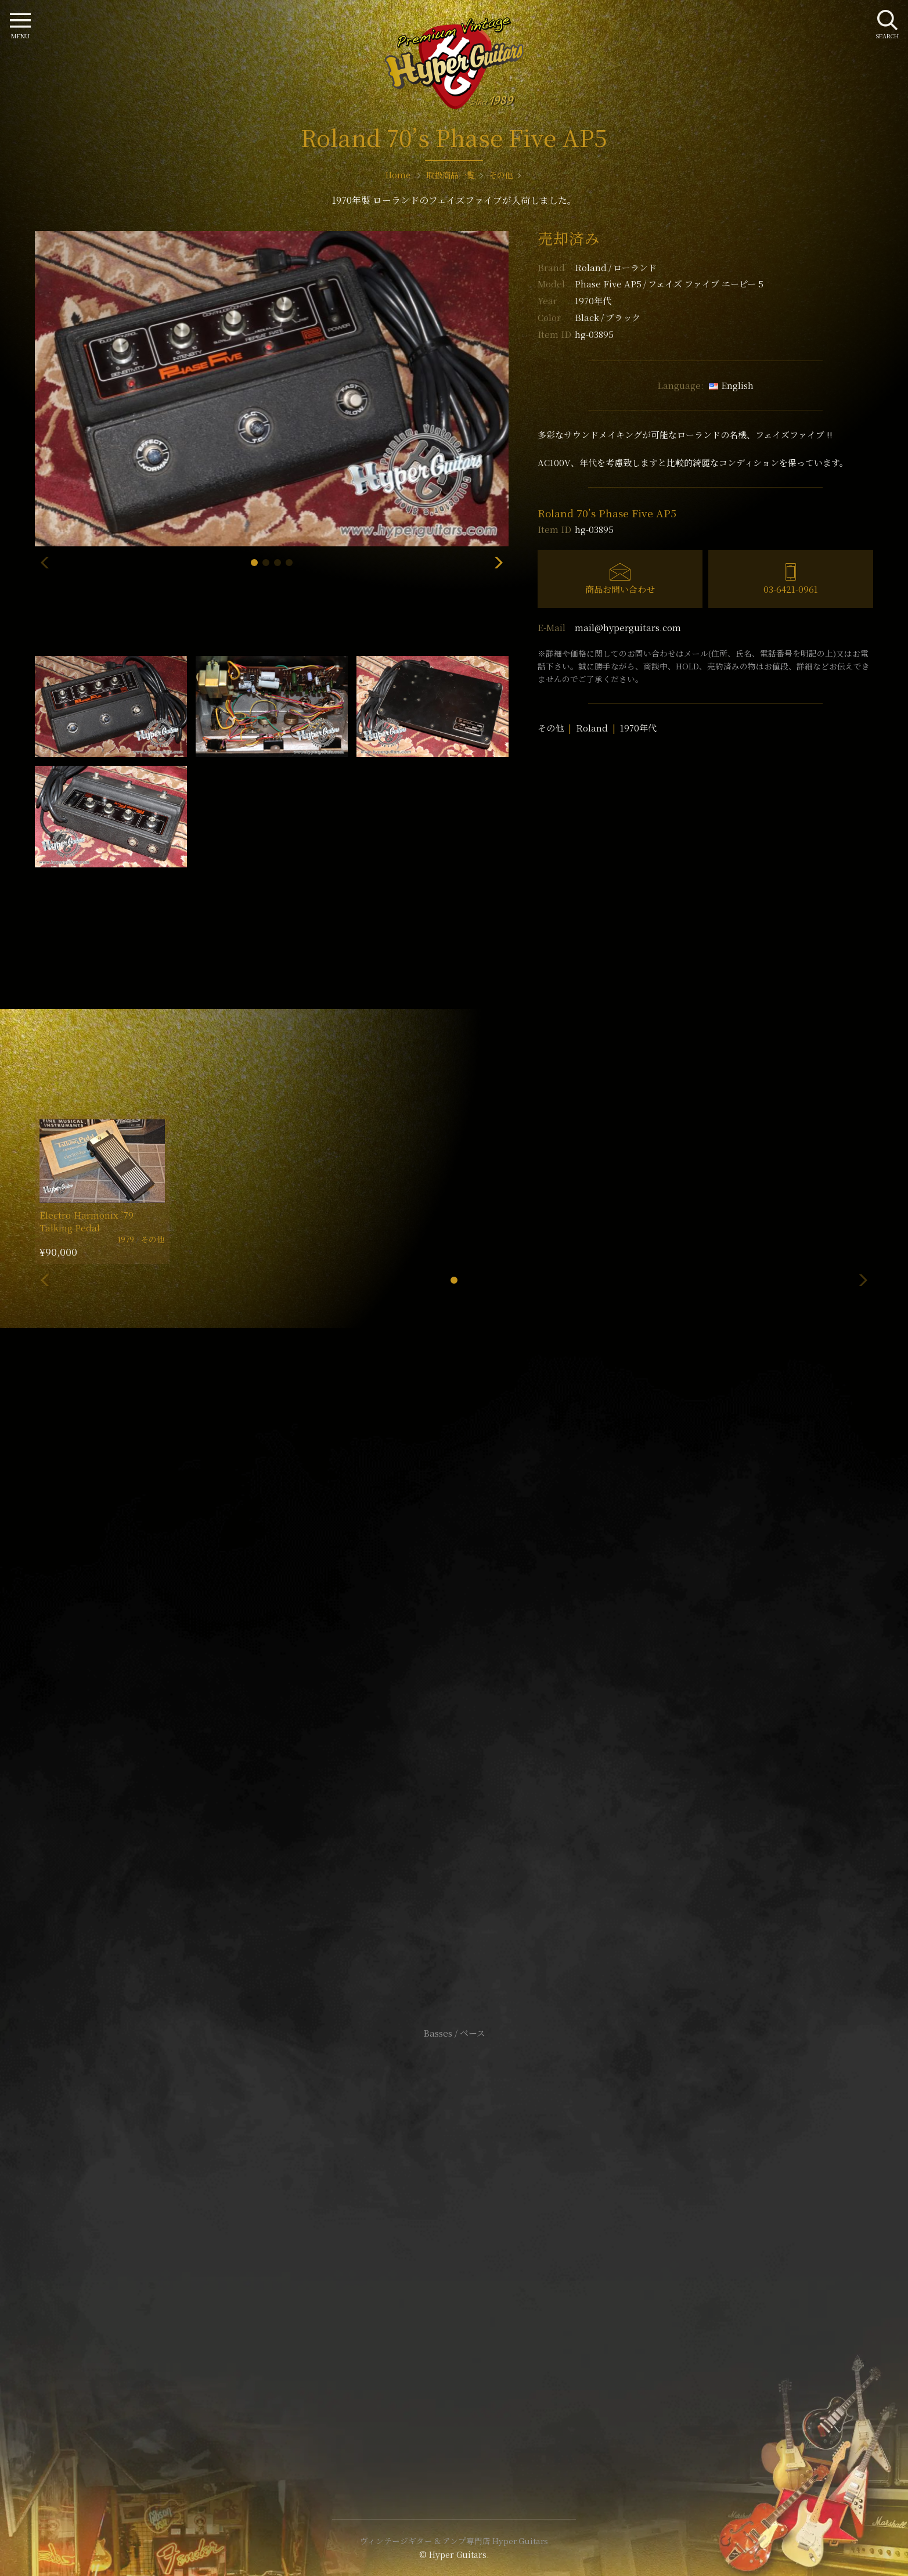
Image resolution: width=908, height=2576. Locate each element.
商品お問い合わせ (620, 589)
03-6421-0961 (790, 589)
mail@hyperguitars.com (628, 627)
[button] (254, 562)
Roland (616, 267)
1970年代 (638, 728)
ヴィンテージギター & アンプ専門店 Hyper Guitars (454, 2540)
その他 (551, 728)
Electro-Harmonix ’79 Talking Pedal (86, 1221)
